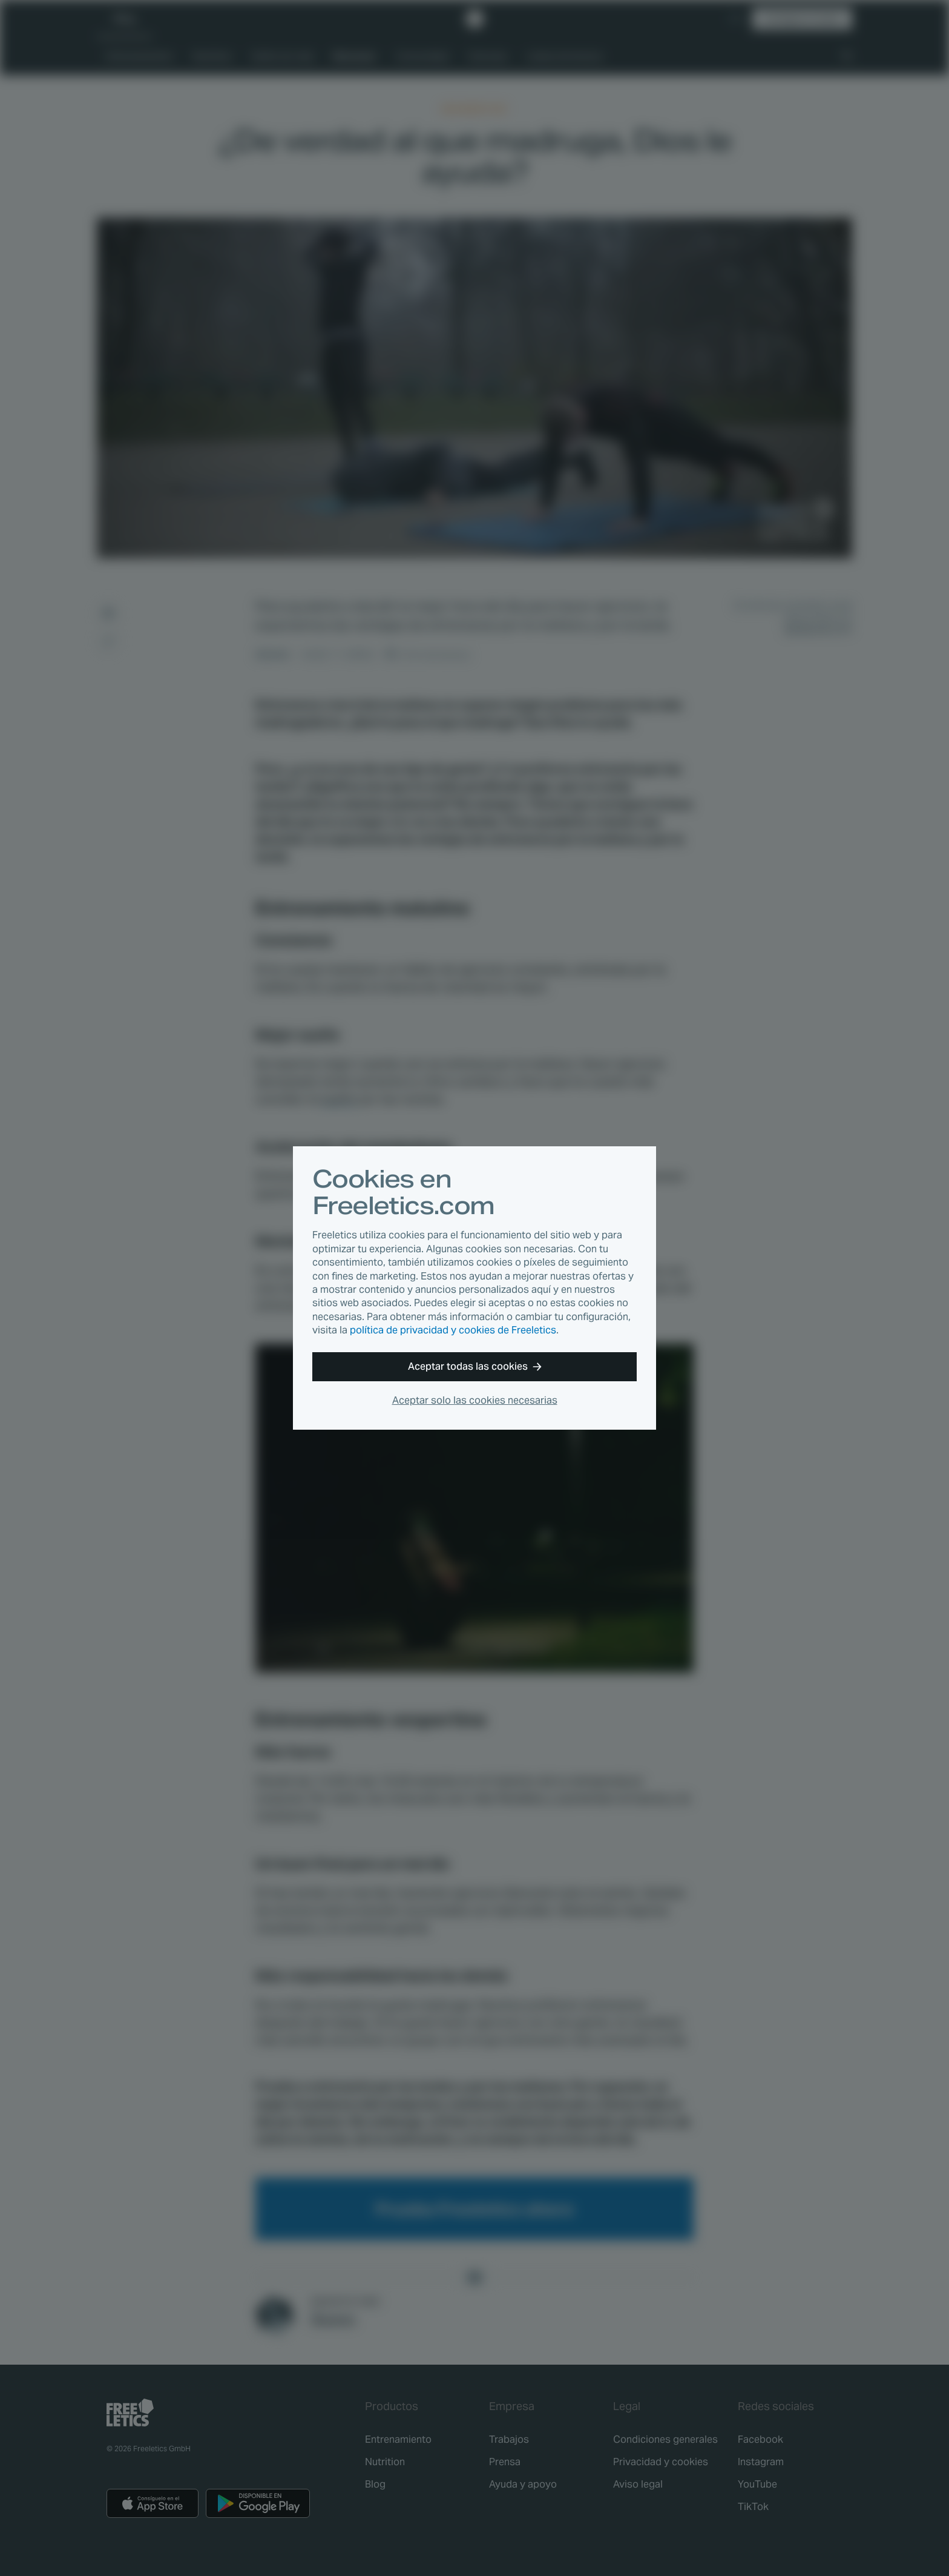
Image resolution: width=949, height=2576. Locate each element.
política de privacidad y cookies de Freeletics (453, 1330)
